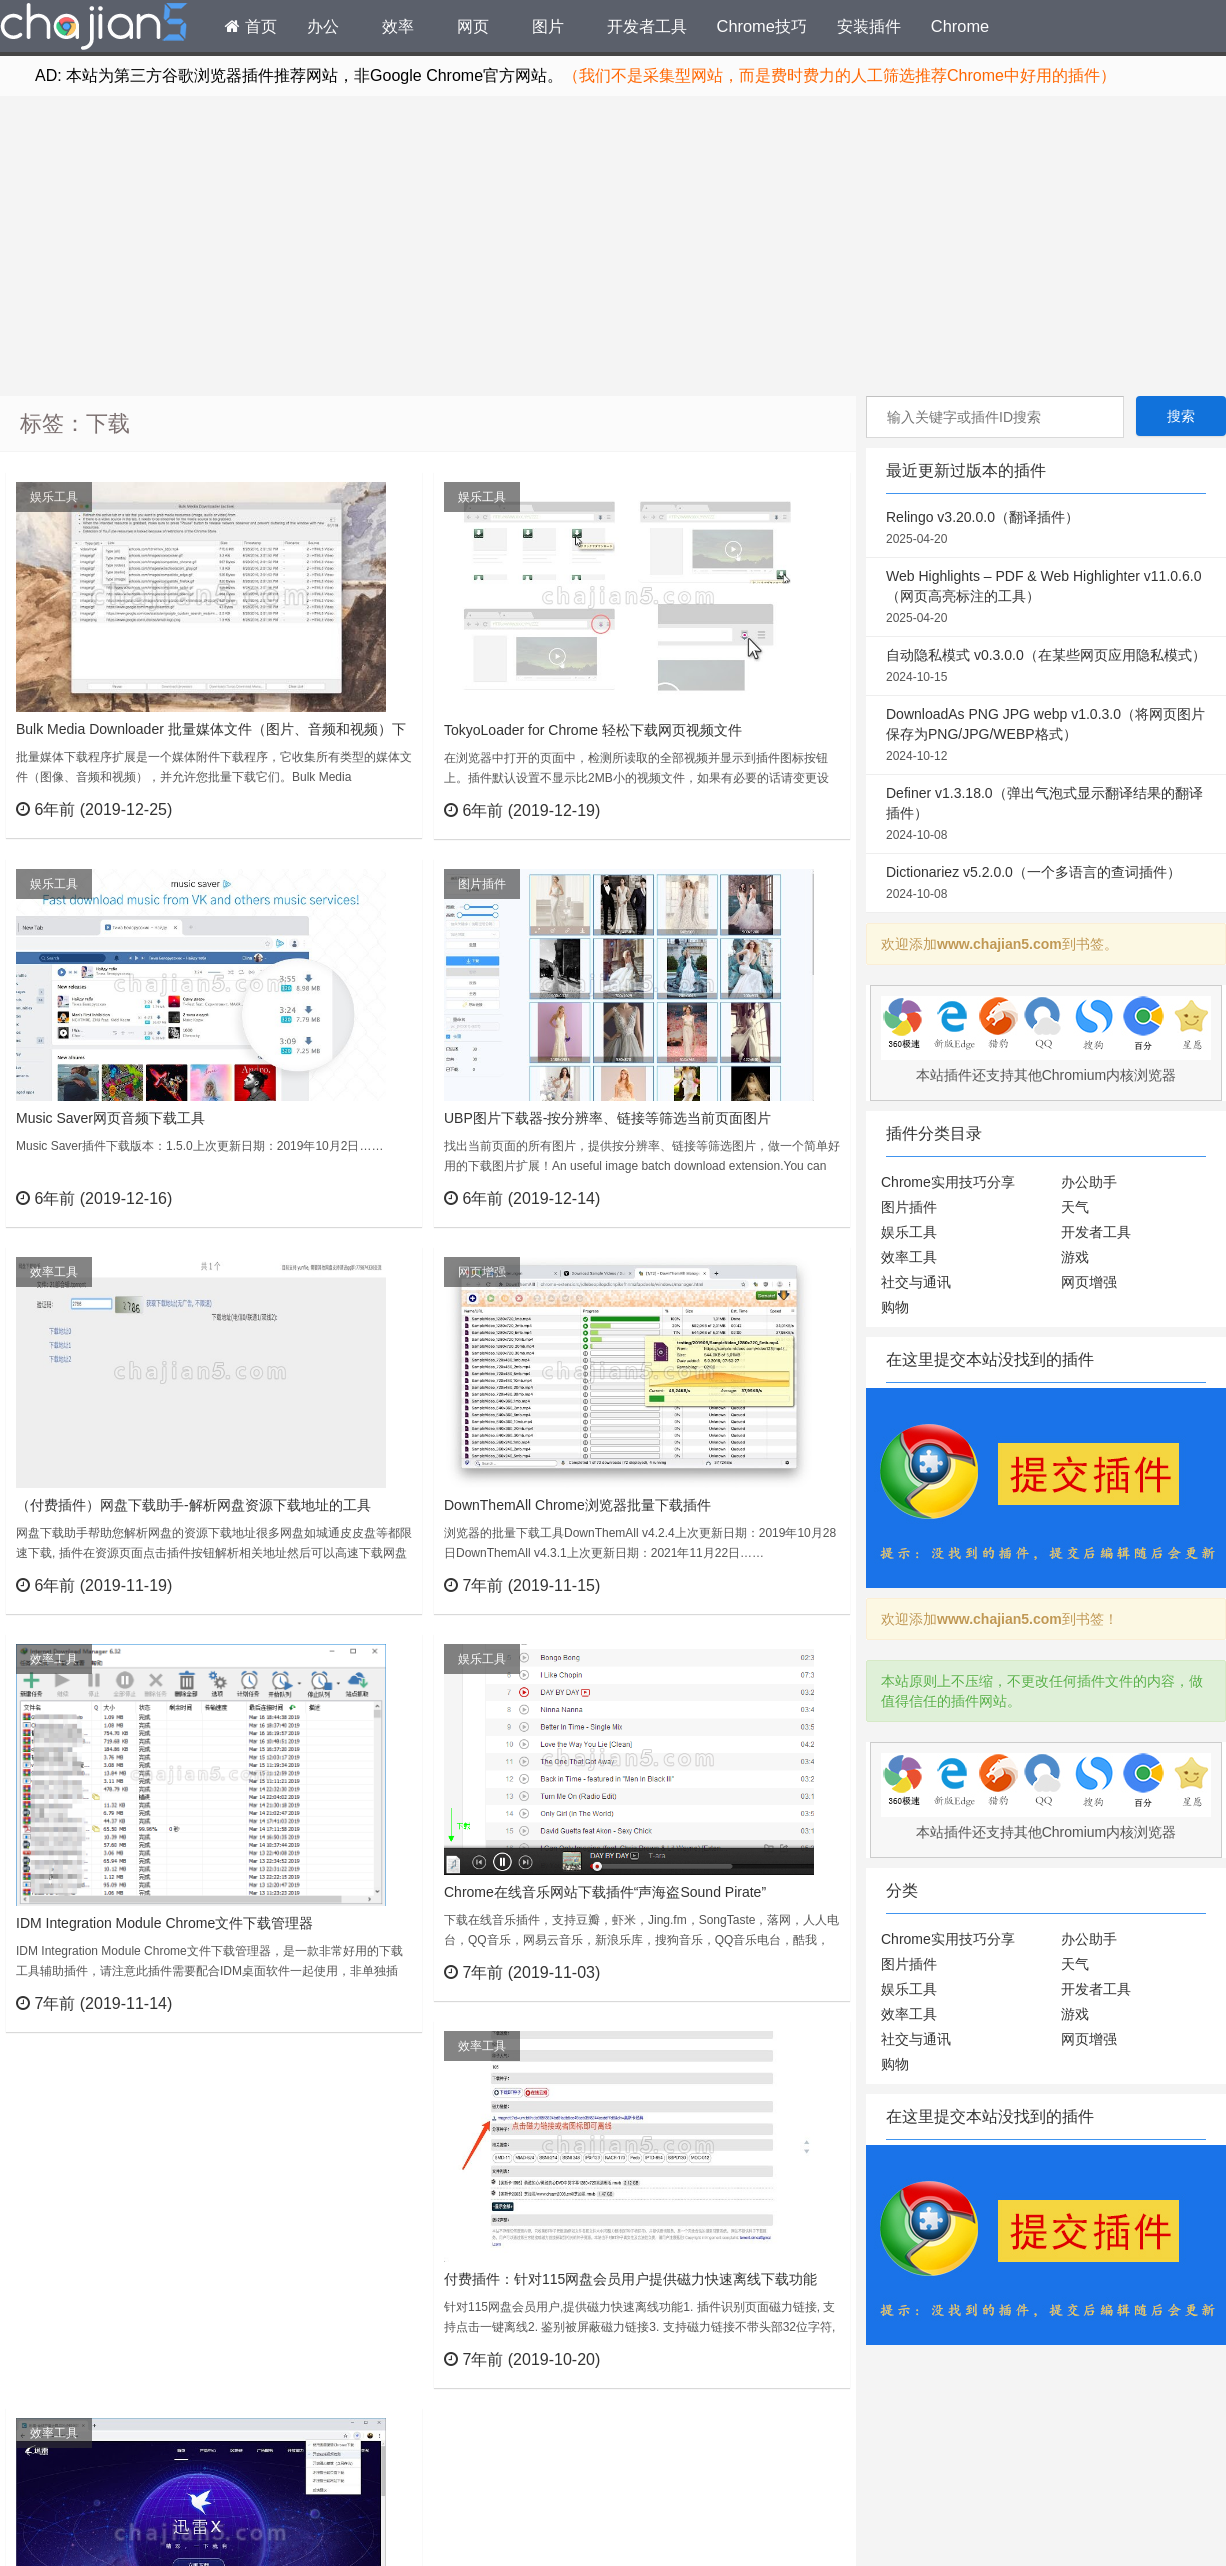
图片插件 (482, 884)
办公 (323, 26)
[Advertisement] (613, 246)
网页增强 (482, 1272)
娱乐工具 (54, 497)
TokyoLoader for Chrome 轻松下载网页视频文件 (593, 730)
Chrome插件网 (94, 29)
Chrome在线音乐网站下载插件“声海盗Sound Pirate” (605, 1892)
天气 (1075, 1207)
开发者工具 (647, 26)
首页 (251, 26)
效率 (398, 26)
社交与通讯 (916, 1282)
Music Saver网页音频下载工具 (110, 1118)
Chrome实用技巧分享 (948, 1182)
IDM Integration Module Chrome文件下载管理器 (164, 1923)
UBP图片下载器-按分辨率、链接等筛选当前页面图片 (607, 1118)
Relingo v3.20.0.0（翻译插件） (1046, 529)
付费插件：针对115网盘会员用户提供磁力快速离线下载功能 (630, 2279)
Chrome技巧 (762, 26)
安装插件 (869, 26)
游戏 (1075, 1257)
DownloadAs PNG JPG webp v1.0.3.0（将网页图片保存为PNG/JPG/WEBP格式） (1046, 736)
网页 (473, 26)
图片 (548, 26)
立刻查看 (370, 809)
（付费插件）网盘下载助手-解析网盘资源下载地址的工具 (193, 1505)
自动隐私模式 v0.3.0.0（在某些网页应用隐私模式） (1046, 667)
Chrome (960, 26)
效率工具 (54, 1272)
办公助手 (1089, 1182)
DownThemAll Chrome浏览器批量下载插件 (577, 1505)
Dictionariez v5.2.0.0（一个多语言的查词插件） (1046, 884)
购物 (895, 1307)
